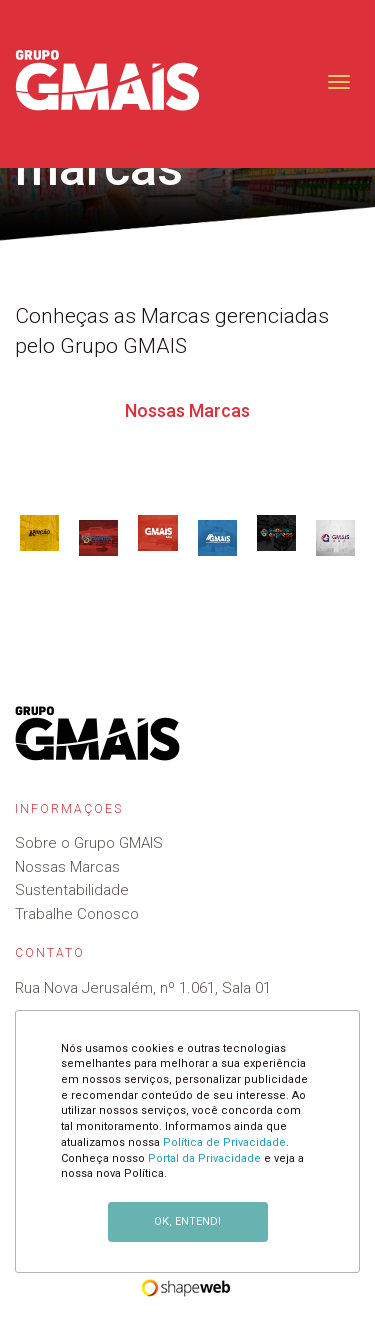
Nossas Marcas (67, 867)
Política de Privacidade (224, 1142)
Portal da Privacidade (204, 1158)
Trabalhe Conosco (77, 914)
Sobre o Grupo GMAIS (89, 843)
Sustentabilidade (72, 890)
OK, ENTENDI (187, 1221)
